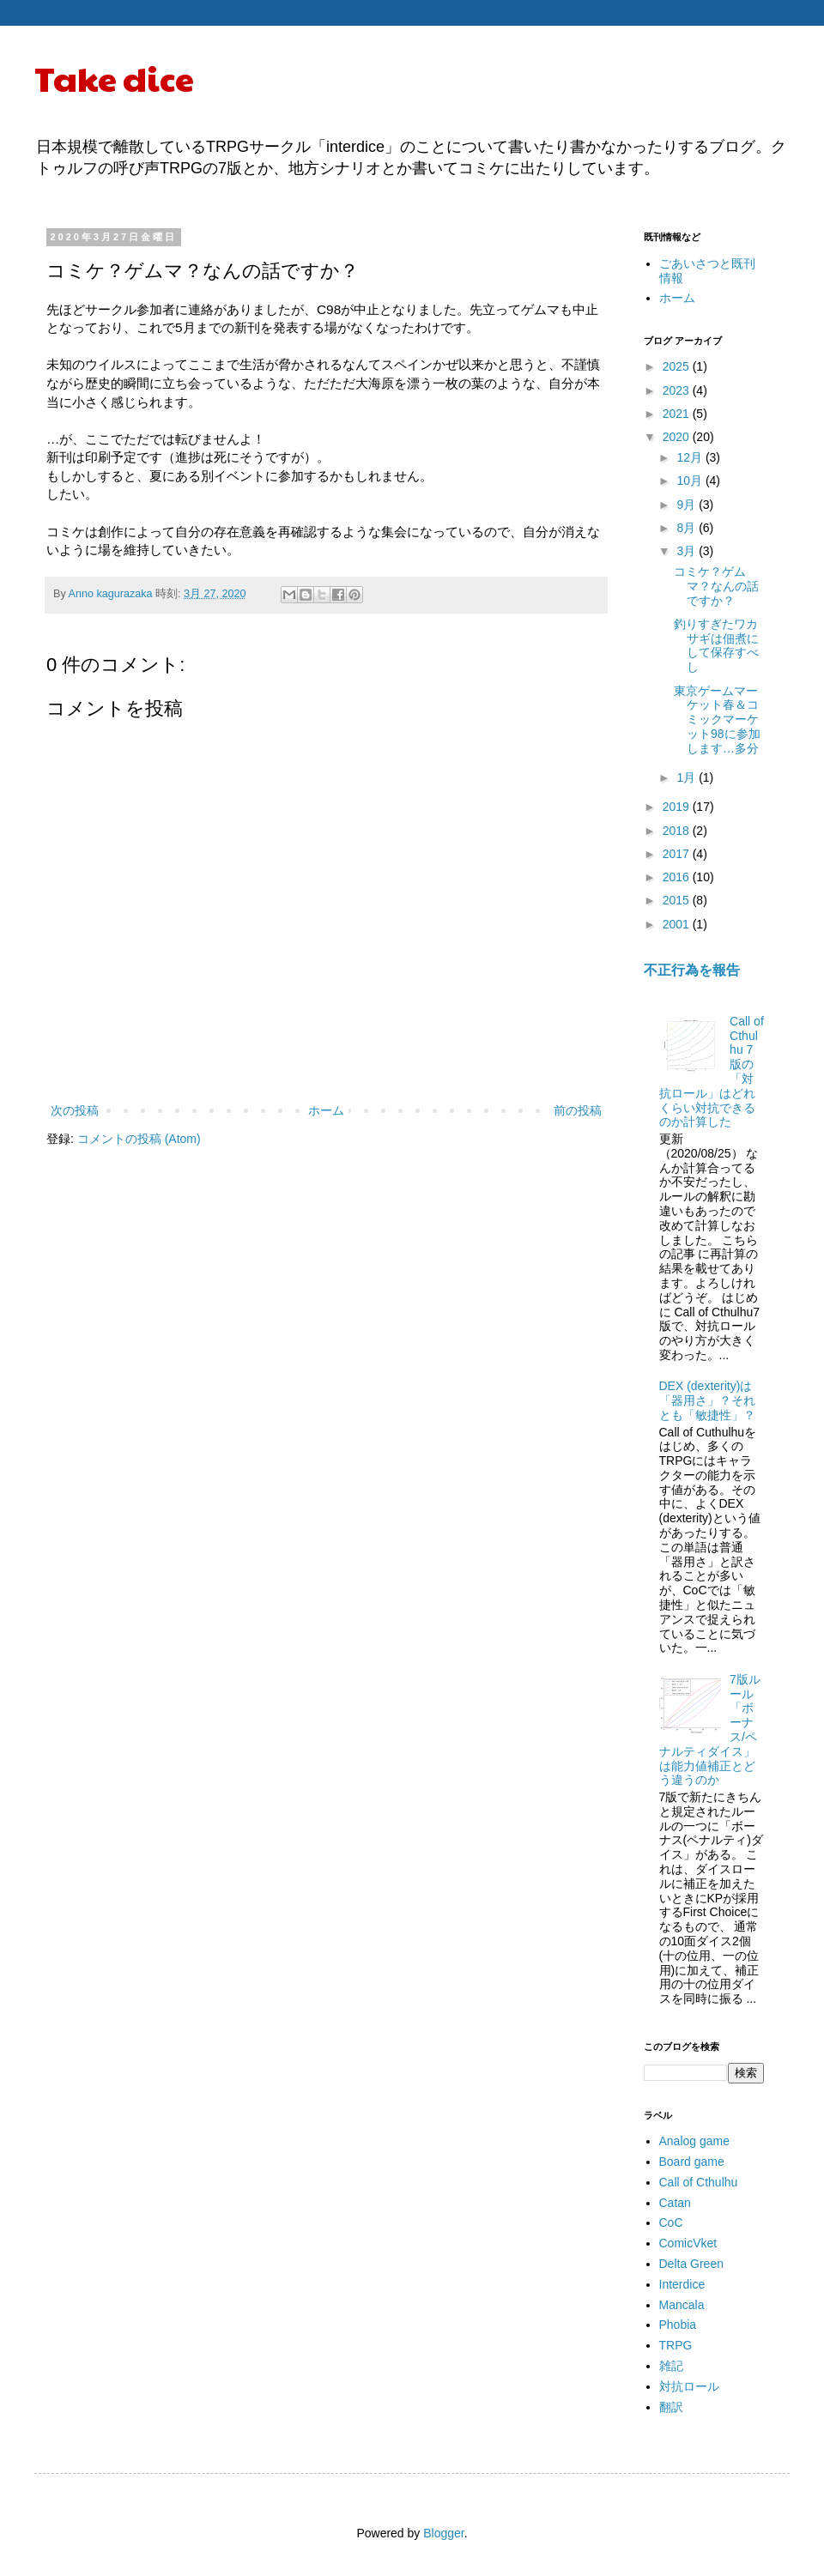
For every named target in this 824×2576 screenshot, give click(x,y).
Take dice (114, 77)
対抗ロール (689, 2386)
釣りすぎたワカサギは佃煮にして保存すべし (716, 645)
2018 (678, 831)
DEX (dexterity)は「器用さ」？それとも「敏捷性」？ (707, 1400)
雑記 (671, 2366)
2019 (678, 806)
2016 (678, 877)
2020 (678, 437)
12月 (690, 457)
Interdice (682, 2284)
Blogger (443, 2533)
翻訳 (671, 2407)
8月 (687, 528)
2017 (678, 854)
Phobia (678, 2324)
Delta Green (691, 2264)
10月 (690, 480)
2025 (678, 366)
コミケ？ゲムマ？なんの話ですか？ (716, 586)
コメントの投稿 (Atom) (139, 1139)
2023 (678, 390)
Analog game (694, 2141)
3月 (687, 551)
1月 (687, 777)
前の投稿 (578, 1110)
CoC (671, 2222)
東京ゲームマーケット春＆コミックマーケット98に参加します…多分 (717, 719)
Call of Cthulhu (698, 2182)
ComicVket (688, 2243)
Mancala (682, 2305)
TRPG (676, 2345)
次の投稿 (75, 1110)
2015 (678, 900)
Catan (675, 2203)
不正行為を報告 (692, 969)
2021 (678, 413)
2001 (678, 924)
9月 (687, 504)
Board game (691, 2161)
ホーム (326, 1110)
